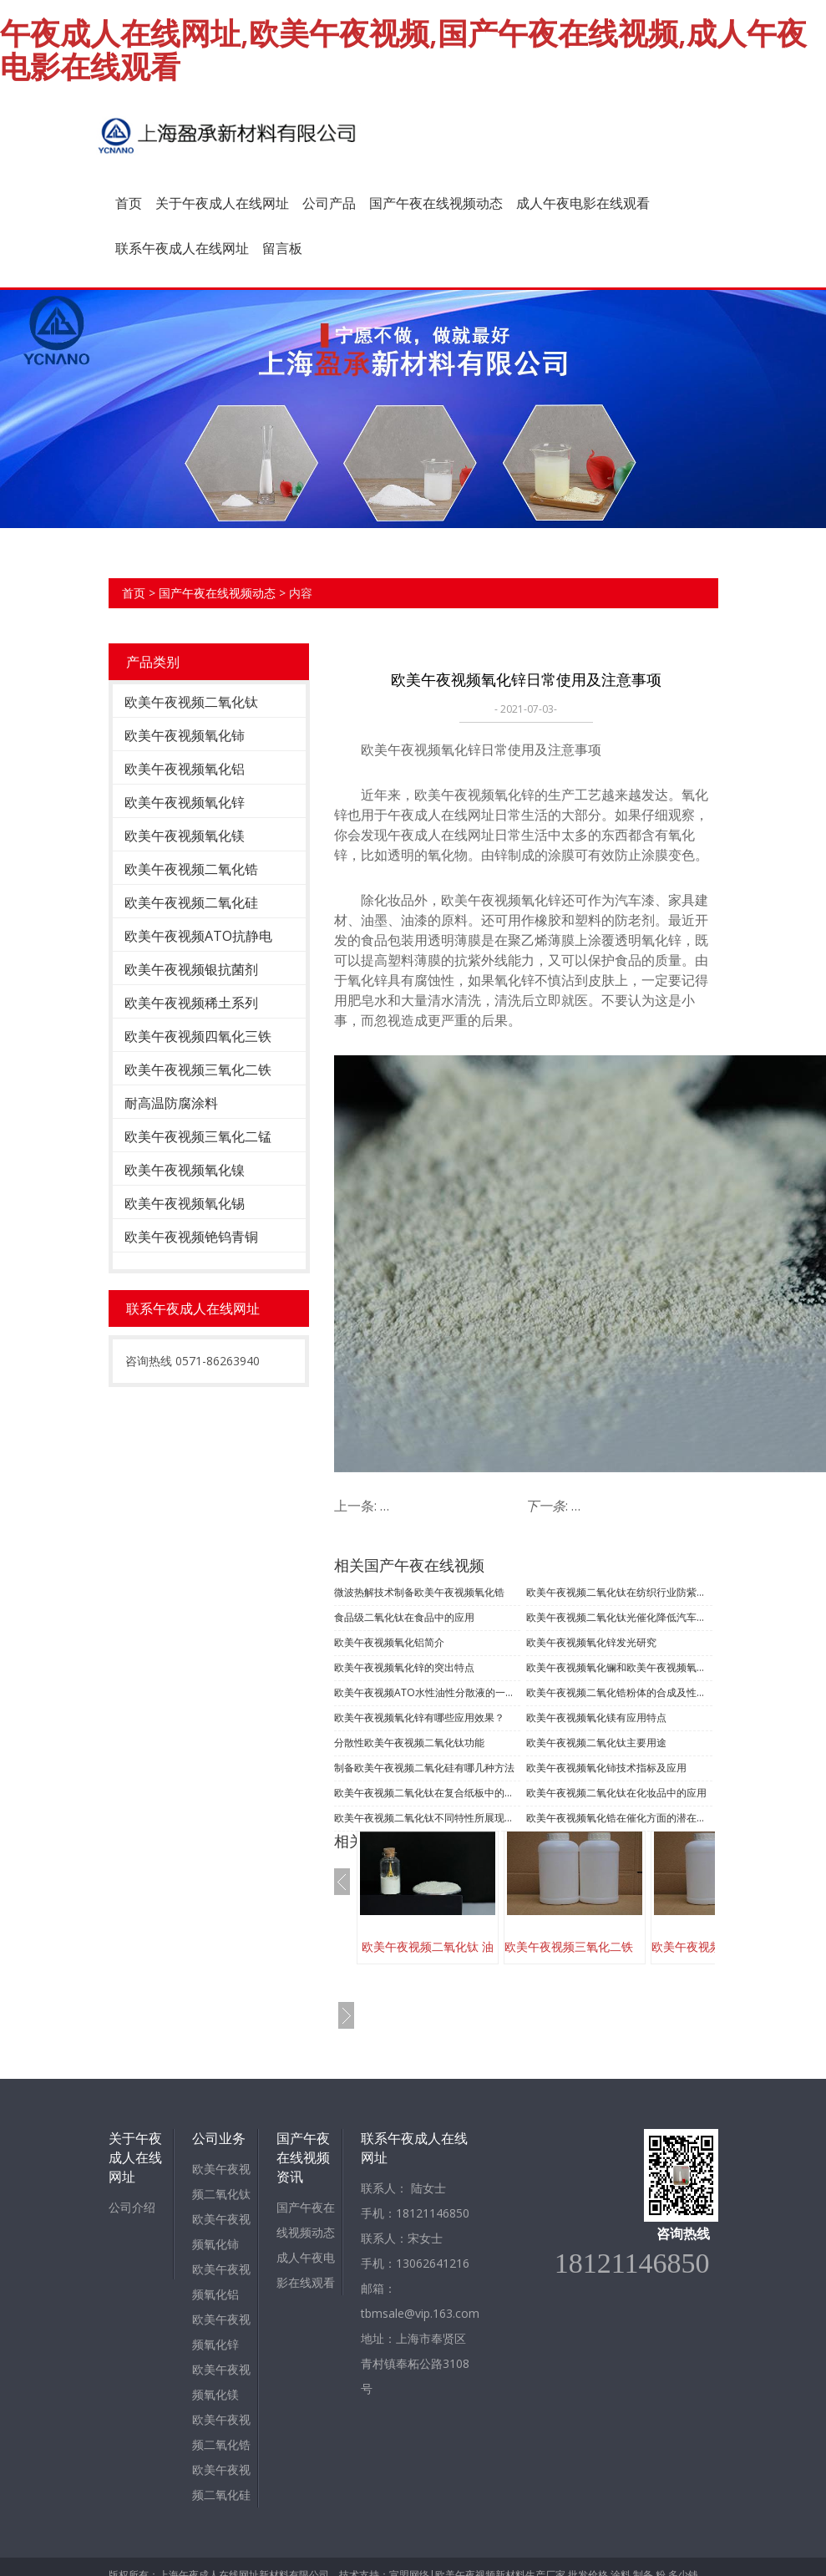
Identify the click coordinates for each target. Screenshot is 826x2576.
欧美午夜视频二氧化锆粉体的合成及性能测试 (619, 1692)
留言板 (282, 248)
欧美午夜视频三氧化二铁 (197, 1069)
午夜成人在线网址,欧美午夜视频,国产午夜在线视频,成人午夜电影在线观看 (403, 50)
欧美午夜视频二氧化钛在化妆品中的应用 (616, 1793)
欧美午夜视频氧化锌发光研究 (591, 1642)
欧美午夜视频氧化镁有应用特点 (596, 1717)
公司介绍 (132, 2207)
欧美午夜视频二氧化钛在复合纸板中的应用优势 (427, 1793)
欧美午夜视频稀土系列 (191, 1002)
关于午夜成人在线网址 (222, 203)
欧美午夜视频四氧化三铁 (197, 1036)
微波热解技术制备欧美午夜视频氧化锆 (419, 1592)
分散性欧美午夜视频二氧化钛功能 (409, 1742)
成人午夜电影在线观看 (583, 203)
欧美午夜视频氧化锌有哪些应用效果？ (419, 1717)
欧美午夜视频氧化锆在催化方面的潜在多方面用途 (619, 1818)
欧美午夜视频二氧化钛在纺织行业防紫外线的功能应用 (619, 1592)
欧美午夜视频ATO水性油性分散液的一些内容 (427, 1692)
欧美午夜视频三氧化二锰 (197, 1136)
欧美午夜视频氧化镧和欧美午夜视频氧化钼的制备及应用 (619, 1667)
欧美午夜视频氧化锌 (184, 802)
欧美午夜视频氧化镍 (184, 1170)
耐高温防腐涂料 (171, 1103)
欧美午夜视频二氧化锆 (191, 869)
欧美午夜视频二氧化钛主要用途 (596, 1742)
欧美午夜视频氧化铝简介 (389, 1642)
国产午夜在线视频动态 (436, 203)
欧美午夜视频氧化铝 (184, 769)
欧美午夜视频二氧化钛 (191, 702)
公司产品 (329, 203)
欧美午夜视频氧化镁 (184, 835)
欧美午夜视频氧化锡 (184, 1203)
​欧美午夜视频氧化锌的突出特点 (404, 1667)
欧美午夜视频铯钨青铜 (191, 1236)
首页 (128, 203)
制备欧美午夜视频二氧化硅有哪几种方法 (424, 1768)
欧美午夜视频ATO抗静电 (198, 936)
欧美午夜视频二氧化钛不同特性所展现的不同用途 (427, 1818)
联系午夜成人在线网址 (182, 248)
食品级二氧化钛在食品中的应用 (404, 1617)
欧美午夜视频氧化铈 (184, 735)
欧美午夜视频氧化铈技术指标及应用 (606, 1768)
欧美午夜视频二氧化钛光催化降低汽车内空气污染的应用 (619, 1617)
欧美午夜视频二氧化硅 (191, 902)
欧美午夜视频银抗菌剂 (191, 969)
